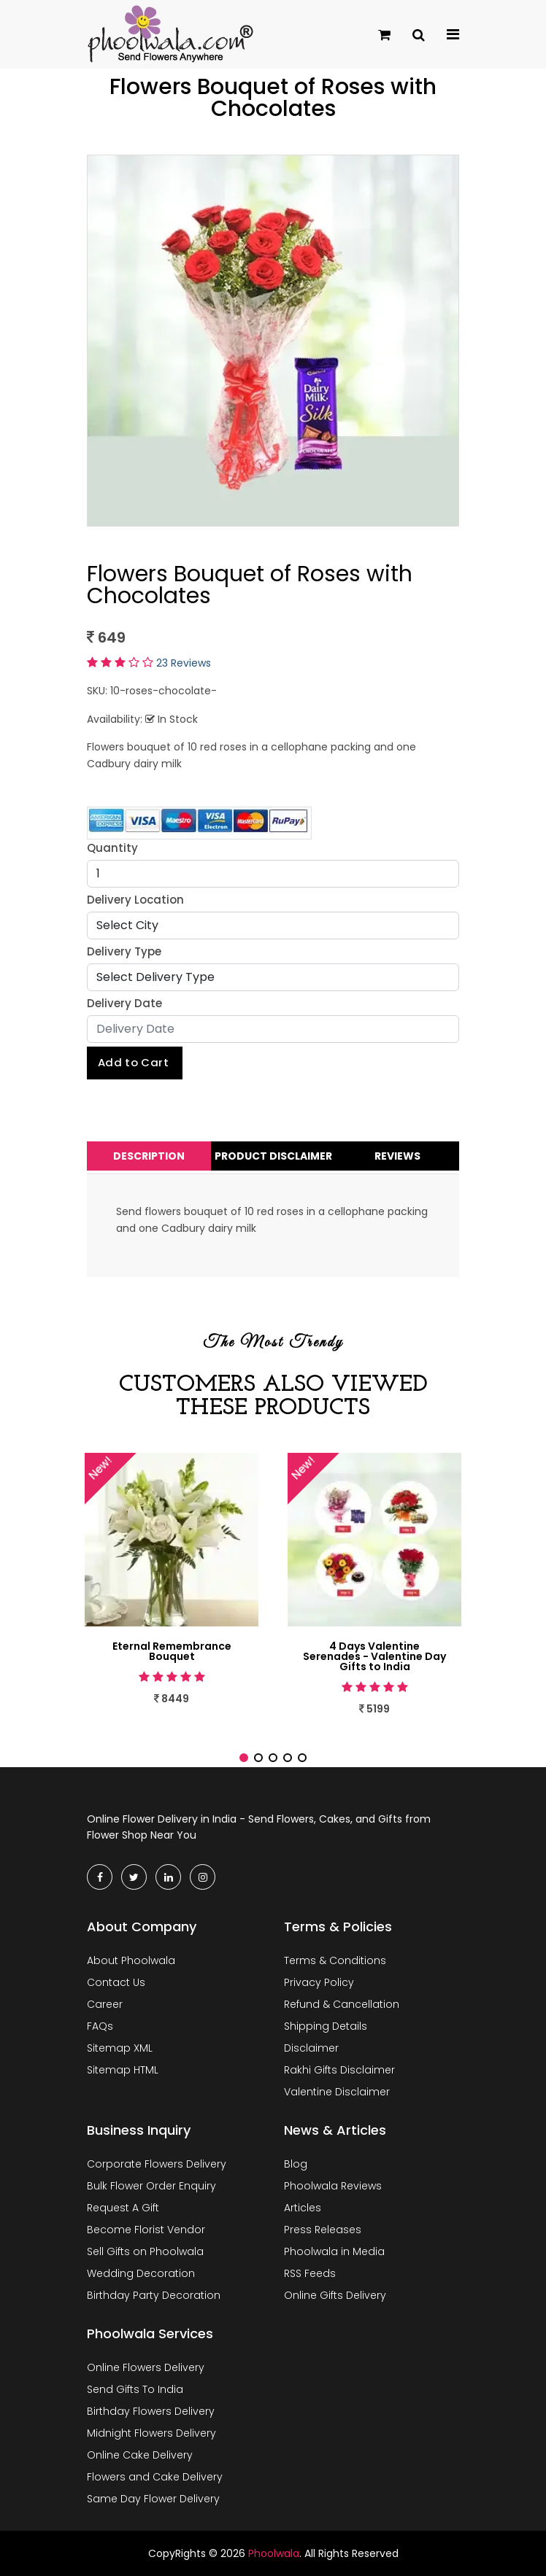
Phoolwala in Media (334, 2251)
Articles (302, 2208)
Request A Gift (123, 2208)
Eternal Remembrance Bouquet (171, 1651)
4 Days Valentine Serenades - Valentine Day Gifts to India (374, 1656)
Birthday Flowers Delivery (151, 2411)
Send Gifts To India (135, 2389)
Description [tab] (149, 1156)
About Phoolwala (131, 1960)
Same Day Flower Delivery (153, 2499)
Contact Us (116, 1982)
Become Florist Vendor (146, 2229)
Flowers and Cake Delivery (155, 2477)
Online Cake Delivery (140, 2455)
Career (105, 2004)
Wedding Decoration (141, 2273)
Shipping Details (325, 2026)
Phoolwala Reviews (333, 2186)
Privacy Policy (319, 1982)
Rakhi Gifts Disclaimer (339, 2070)
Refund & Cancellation (341, 2004)
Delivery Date (124, 1003)
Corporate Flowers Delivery (156, 2164)
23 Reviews (183, 663)
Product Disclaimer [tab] (273, 1156)
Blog (295, 2164)
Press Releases (322, 2229)
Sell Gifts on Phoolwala (145, 2251)
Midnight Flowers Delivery (151, 2433)
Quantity (112, 848)
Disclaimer (311, 2048)
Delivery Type (124, 951)
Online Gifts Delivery (335, 2295)
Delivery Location (135, 899)
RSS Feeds (310, 2273)
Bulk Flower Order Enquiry (151, 2186)
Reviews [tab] (397, 1156)
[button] (243, 1757)
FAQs (100, 2026)
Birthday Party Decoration (153, 2295)
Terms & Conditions (335, 1960)
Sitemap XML (120, 2048)
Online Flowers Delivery (145, 2367)
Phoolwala (273, 2553)
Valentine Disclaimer (337, 2092)
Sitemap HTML (122, 2070)
